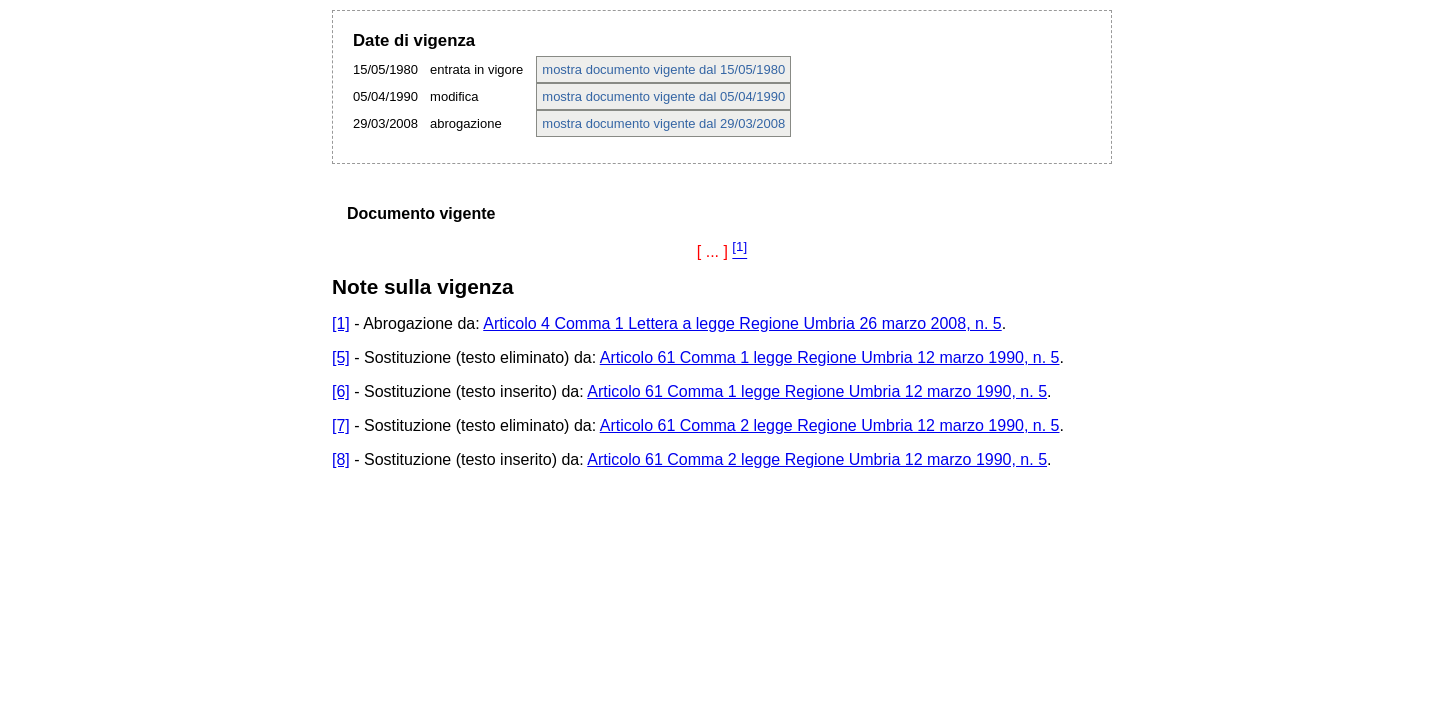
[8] (341, 459)
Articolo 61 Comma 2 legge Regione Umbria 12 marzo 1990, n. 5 (830, 425)
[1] (341, 323)
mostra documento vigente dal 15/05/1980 (663, 69)
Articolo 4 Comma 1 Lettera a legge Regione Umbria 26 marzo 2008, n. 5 (742, 323)
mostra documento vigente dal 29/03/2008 (663, 123)
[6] (341, 391)
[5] (341, 357)
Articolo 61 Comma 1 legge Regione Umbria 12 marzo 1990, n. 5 (830, 357)
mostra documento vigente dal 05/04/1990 (663, 96)
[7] (341, 425)
